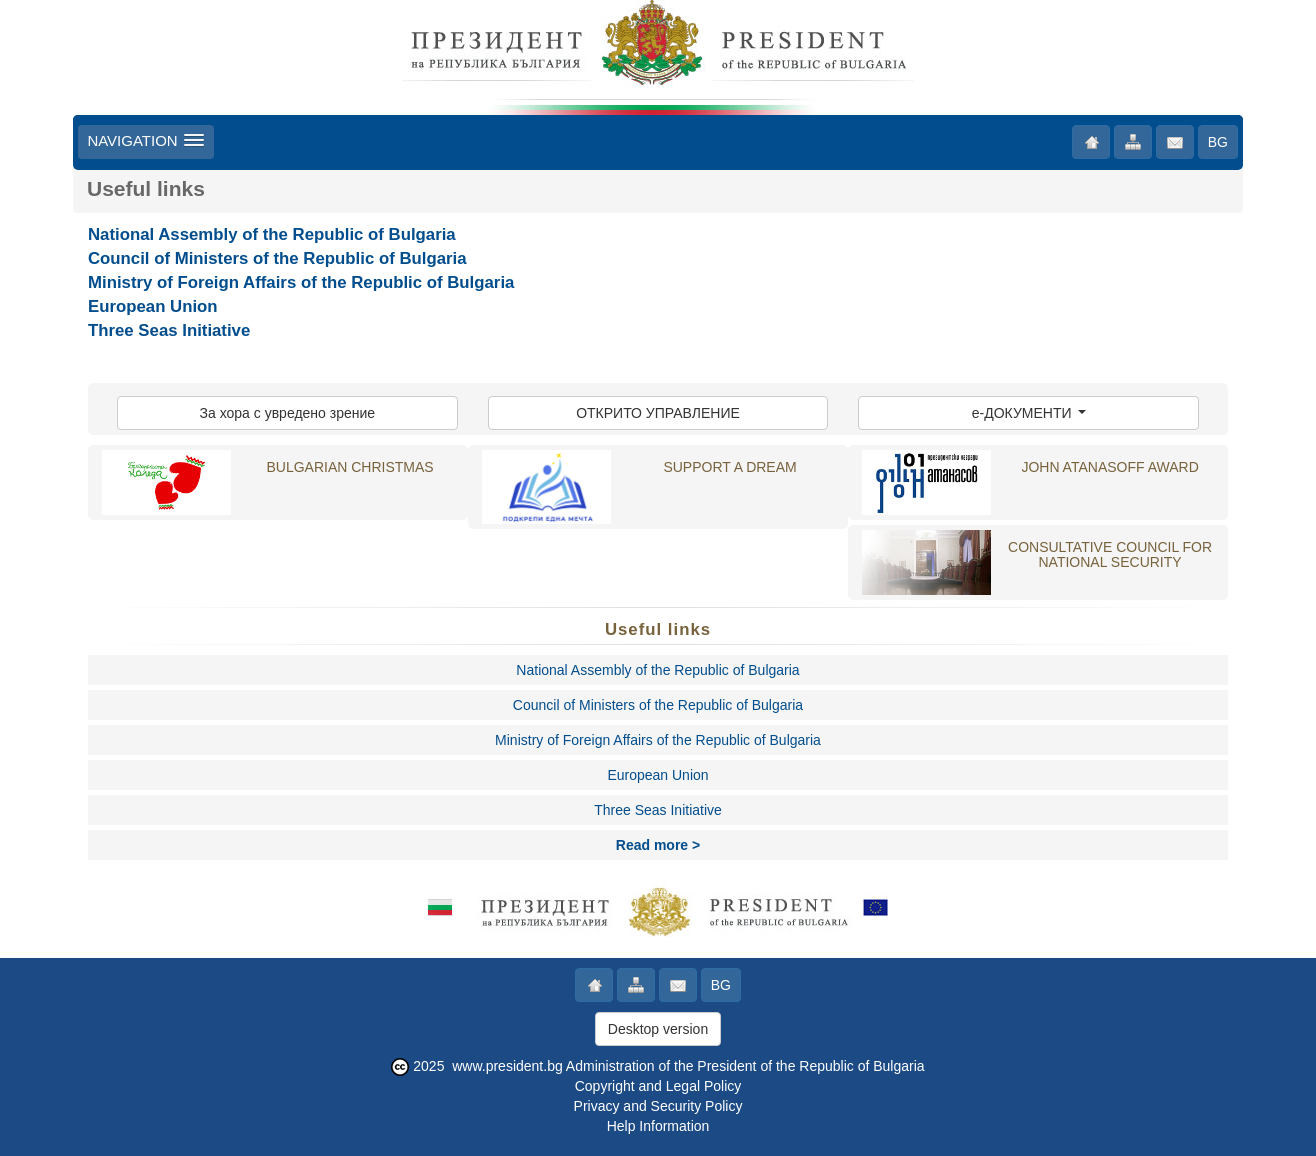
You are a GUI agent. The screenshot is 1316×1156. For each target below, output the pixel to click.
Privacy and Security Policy (658, 1106)
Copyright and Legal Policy (658, 1086)
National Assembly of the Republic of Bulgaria (272, 234)
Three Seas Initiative (169, 330)
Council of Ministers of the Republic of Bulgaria (277, 258)
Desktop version (658, 1029)
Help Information (658, 1126)
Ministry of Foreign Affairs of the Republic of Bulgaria (301, 282)
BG (1218, 142)
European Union (153, 306)
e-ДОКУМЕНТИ (1029, 413)
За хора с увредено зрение (288, 413)
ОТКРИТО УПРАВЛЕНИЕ (658, 413)
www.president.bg (507, 1066)
